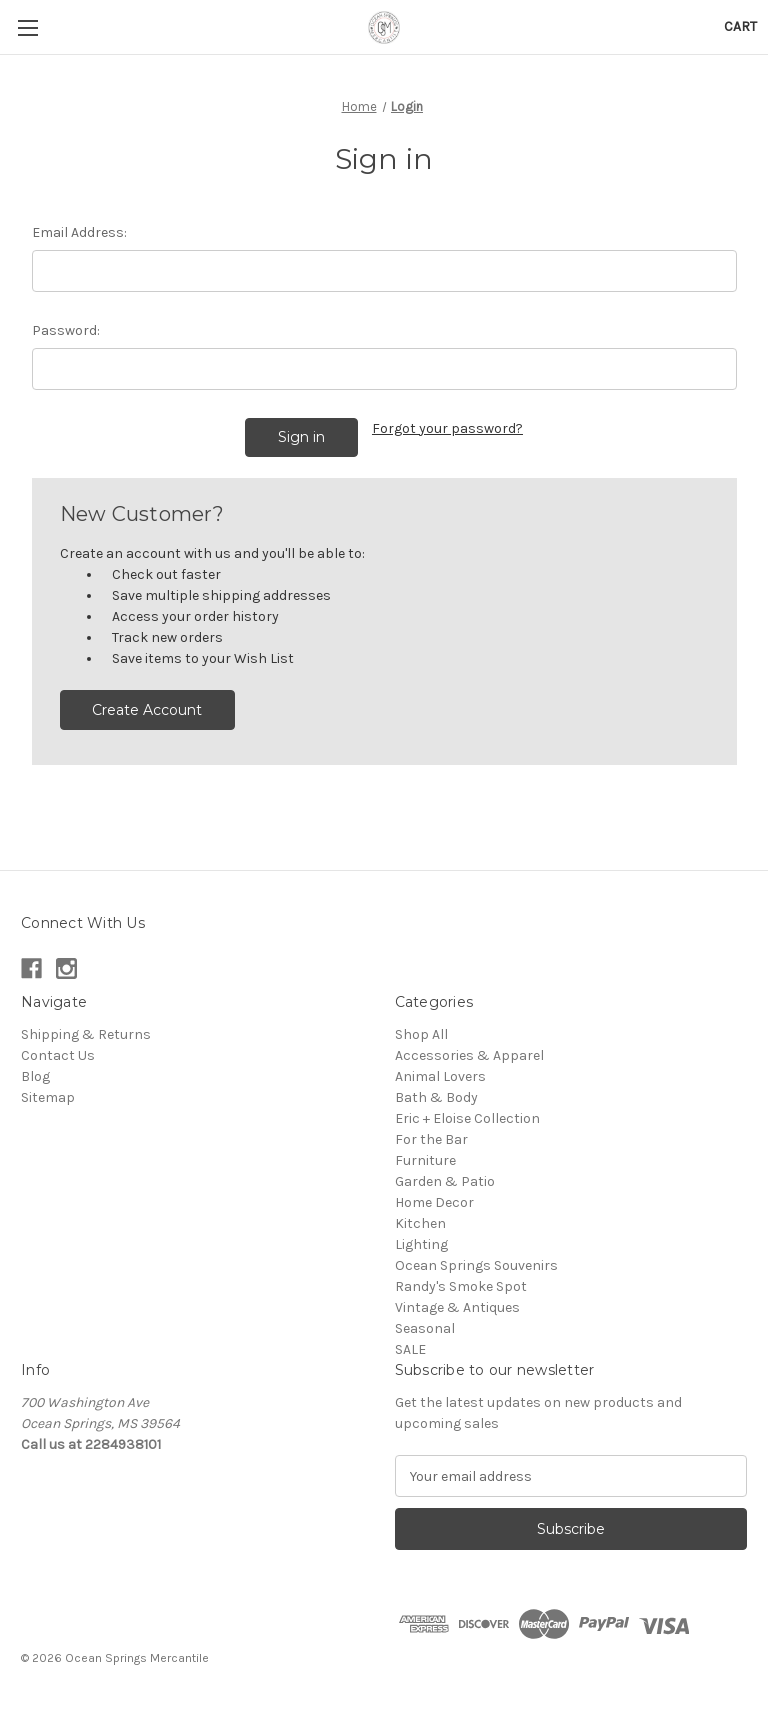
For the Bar (431, 1139)
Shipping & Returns (86, 1034)
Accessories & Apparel (469, 1055)
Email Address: (79, 232)
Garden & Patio (445, 1181)
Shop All (421, 1034)
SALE (410, 1349)
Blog (35, 1076)
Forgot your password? (447, 428)
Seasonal (425, 1328)
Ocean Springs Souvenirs (476, 1265)
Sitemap (48, 1097)
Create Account (147, 710)
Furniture (425, 1160)
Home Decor (434, 1202)
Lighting (421, 1244)
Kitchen (420, 1223)
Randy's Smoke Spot (461, 1286)
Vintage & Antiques (457, 1307)
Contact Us (58, 1055)
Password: (66, 330)
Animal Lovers (440, 1076)
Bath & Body (436, 1097)
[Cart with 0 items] (740, 26)
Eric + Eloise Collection (467, 1118)
